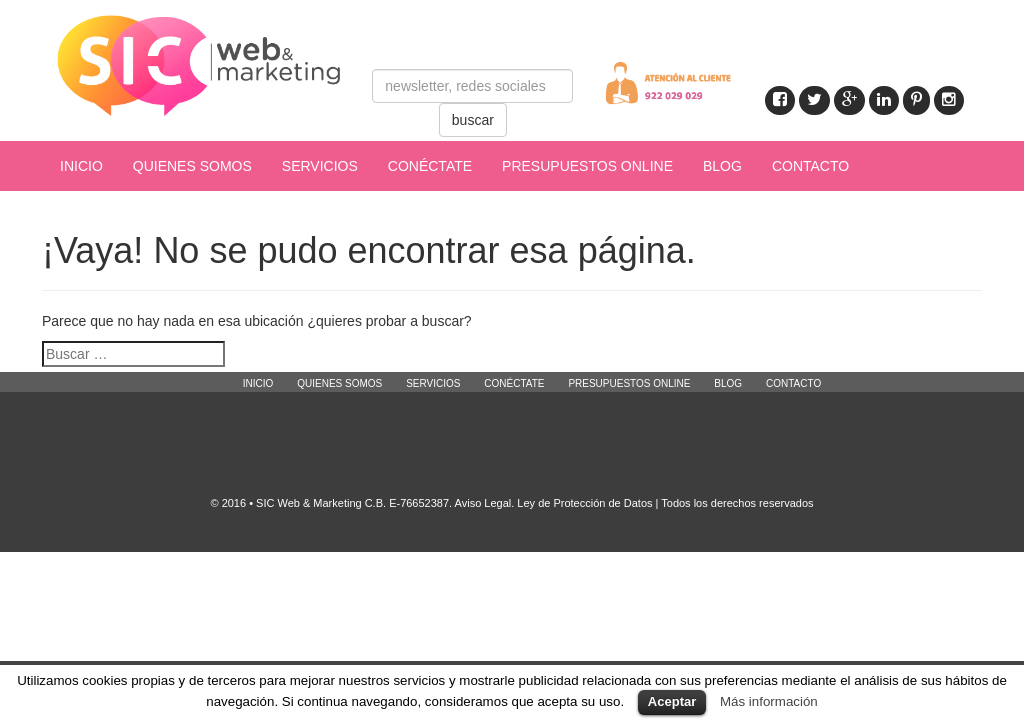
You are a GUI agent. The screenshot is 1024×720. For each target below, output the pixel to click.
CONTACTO (810, 166)
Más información (769, 701)
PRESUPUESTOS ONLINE (587, 166)
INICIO (81, 166)
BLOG (722, 166)
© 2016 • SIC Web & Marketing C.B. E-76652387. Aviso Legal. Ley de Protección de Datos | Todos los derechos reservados (511, 503)
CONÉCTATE (430, 166)
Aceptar (672, 701)
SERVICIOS (320, 166)
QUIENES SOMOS (192, 166)
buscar (473, 120)
